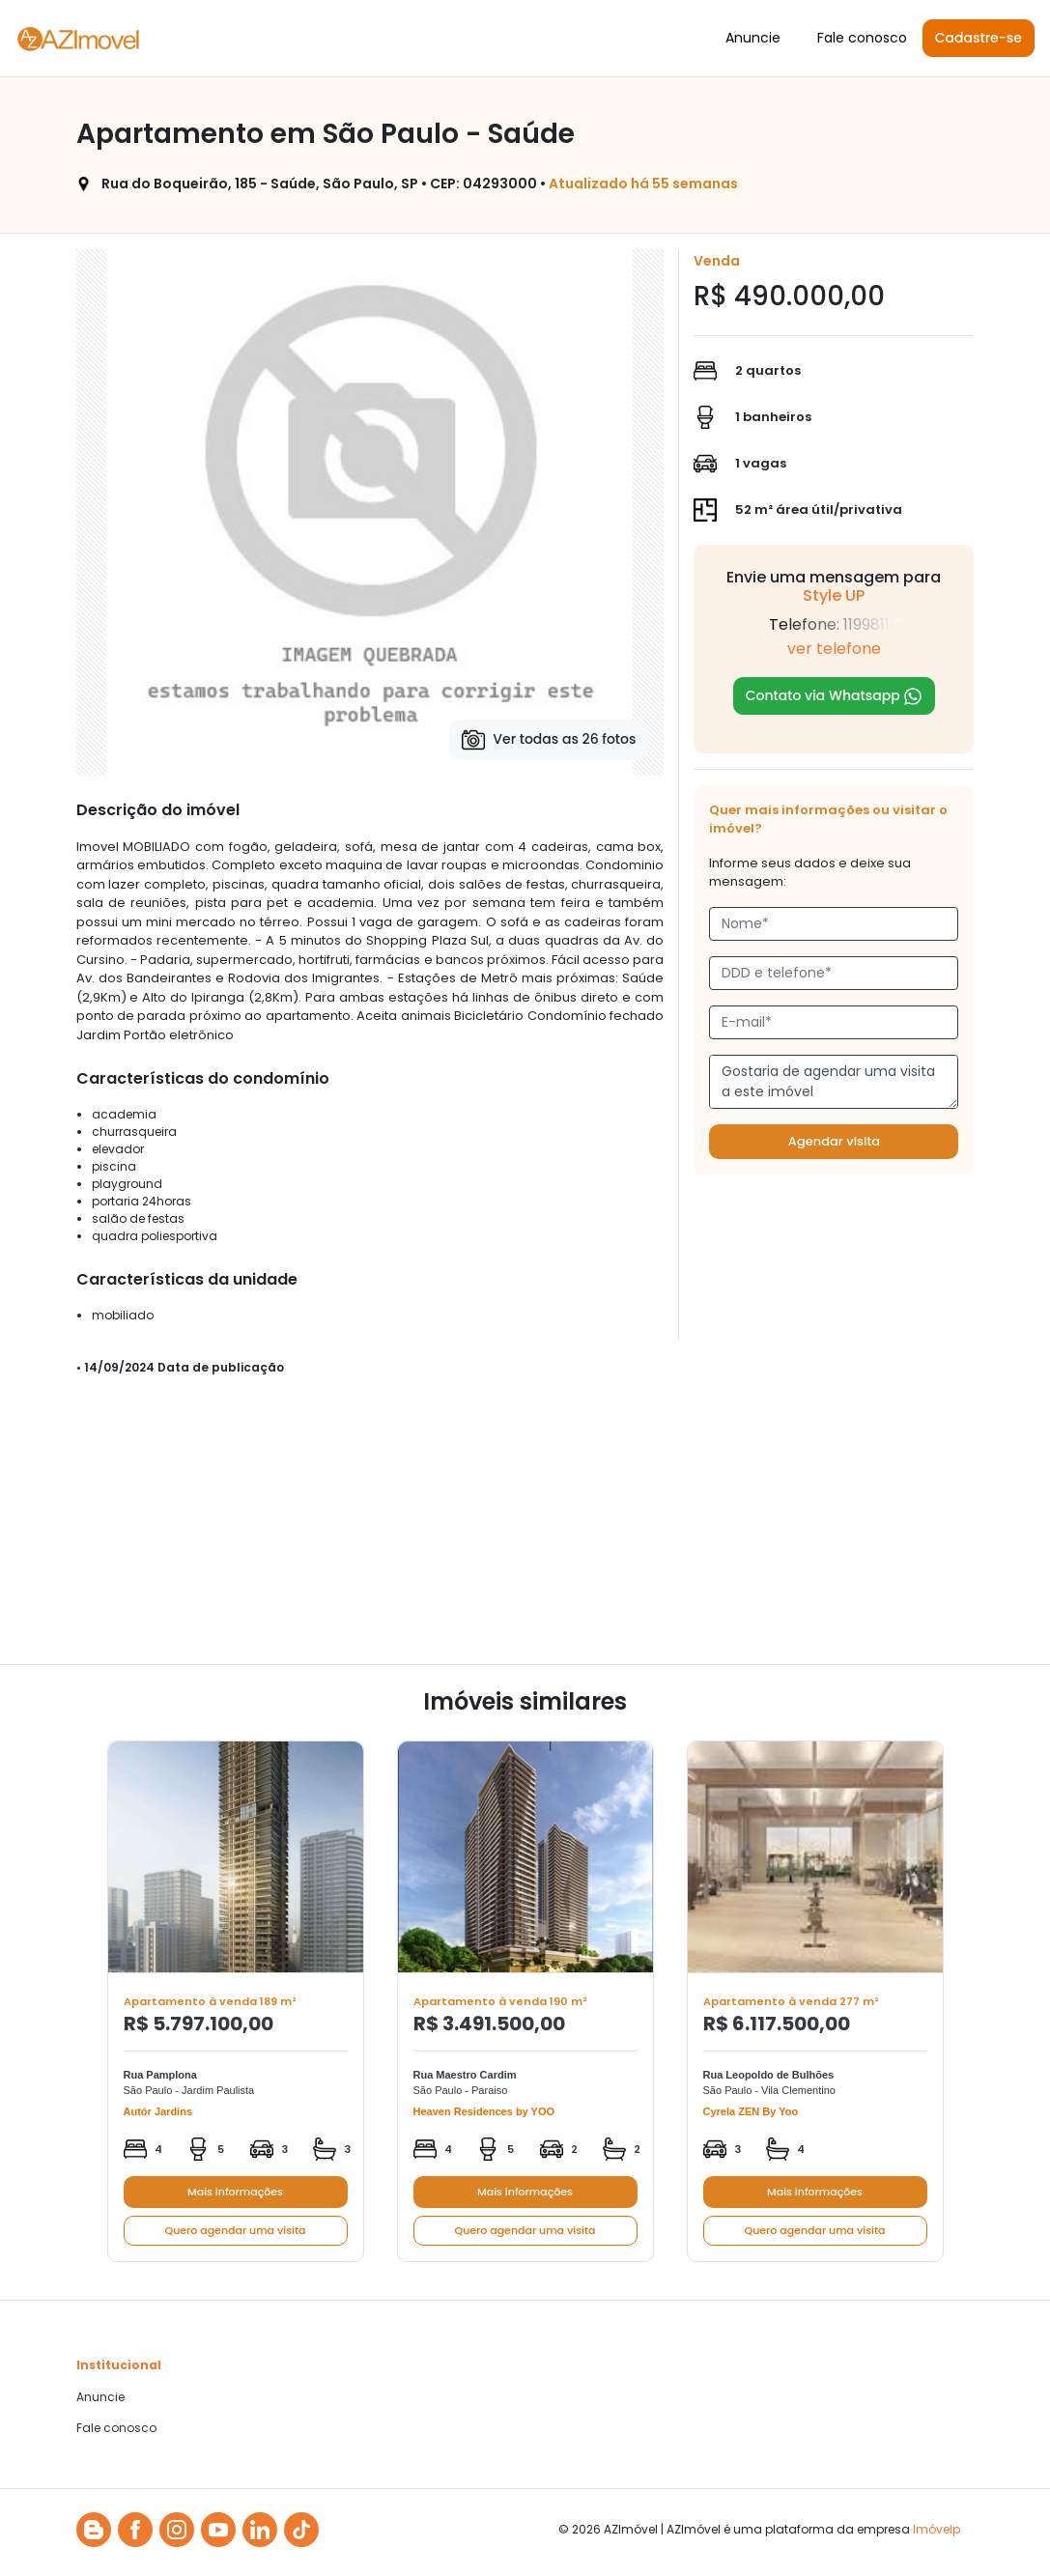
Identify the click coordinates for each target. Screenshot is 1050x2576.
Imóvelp (936, 2529)
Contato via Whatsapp (834, 696)
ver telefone (834, 648)
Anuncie (752, 37)
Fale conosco (862, 37)
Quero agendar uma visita (235, 2230)
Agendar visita (834, 1141)
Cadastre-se (978, 37)
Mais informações (235, 2191)
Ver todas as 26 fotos (549, 739)
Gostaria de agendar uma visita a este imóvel (833, 1082)
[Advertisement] (525, 1529)
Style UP (834, 595)
